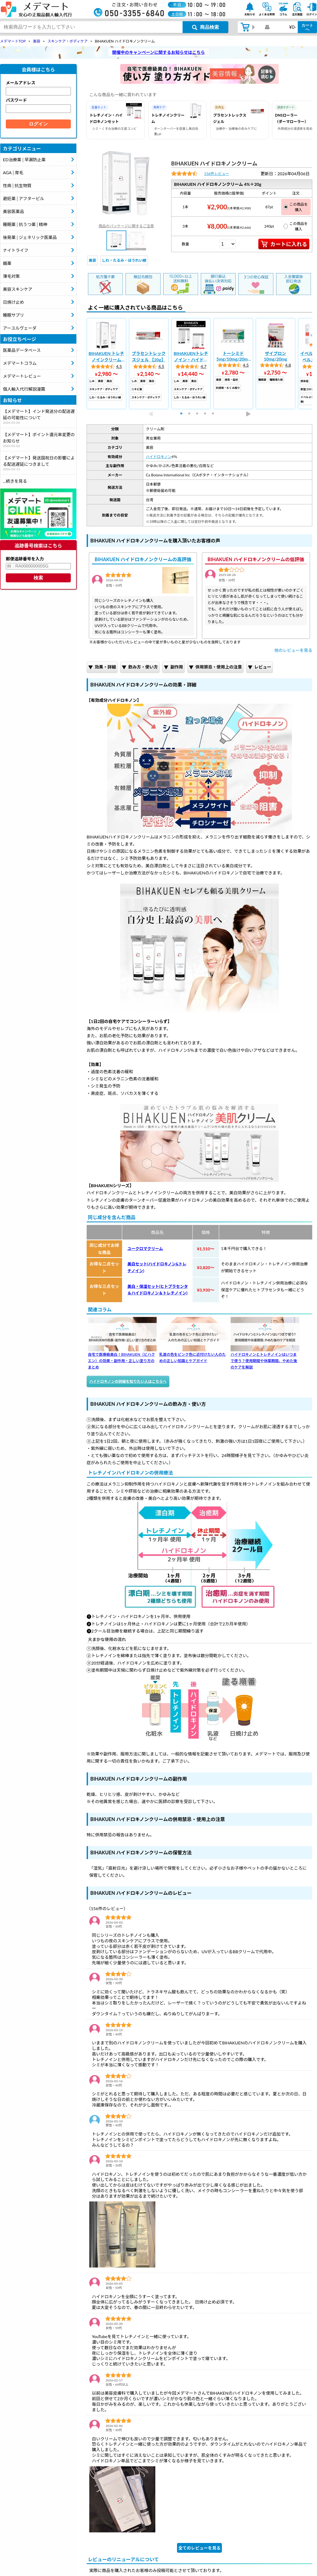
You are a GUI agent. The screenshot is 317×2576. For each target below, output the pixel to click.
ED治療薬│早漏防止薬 (24, 159)
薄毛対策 (11, 276)
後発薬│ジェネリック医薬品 (30, 237)
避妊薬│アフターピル (23, 198)
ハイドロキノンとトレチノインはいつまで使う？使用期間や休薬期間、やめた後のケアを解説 (265, 1343)
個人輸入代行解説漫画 (24, 388)
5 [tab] (215, 413)
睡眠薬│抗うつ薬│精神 (25, 224)
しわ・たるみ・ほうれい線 (124, 260)
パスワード (16, 100)
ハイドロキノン (158, 456)
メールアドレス (20, 82)
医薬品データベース (22, 350)
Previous (151, 414)
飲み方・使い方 (140, 667)
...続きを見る (15, 480)
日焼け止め (13, 302)
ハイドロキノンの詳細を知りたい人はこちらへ (128, 1381)
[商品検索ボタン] (205, 27)
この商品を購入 (296, 207)
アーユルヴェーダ (19, 327)
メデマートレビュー (22, 376)
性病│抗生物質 (17, 185)
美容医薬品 (13, 211)
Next (248, 414)
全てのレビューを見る (199, 2547)
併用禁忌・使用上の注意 (215, 667)
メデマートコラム (20, 363)
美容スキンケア (17, 289)
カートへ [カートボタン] (307, 27)
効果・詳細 (102, 667)
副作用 (173, 667)
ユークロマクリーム (145, 1248)
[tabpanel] (106, 363)
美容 (92, 260)
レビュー (259, 667)
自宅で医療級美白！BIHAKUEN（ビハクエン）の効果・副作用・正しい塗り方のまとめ (122, 1343)
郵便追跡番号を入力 (25, 558)
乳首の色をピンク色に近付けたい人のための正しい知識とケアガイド (193, 1340)
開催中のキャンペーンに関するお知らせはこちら (158, 52)
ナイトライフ (15, 250)
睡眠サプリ (13, 314)
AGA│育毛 (13, 172)
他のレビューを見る (293, 650)
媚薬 (7, 263)
